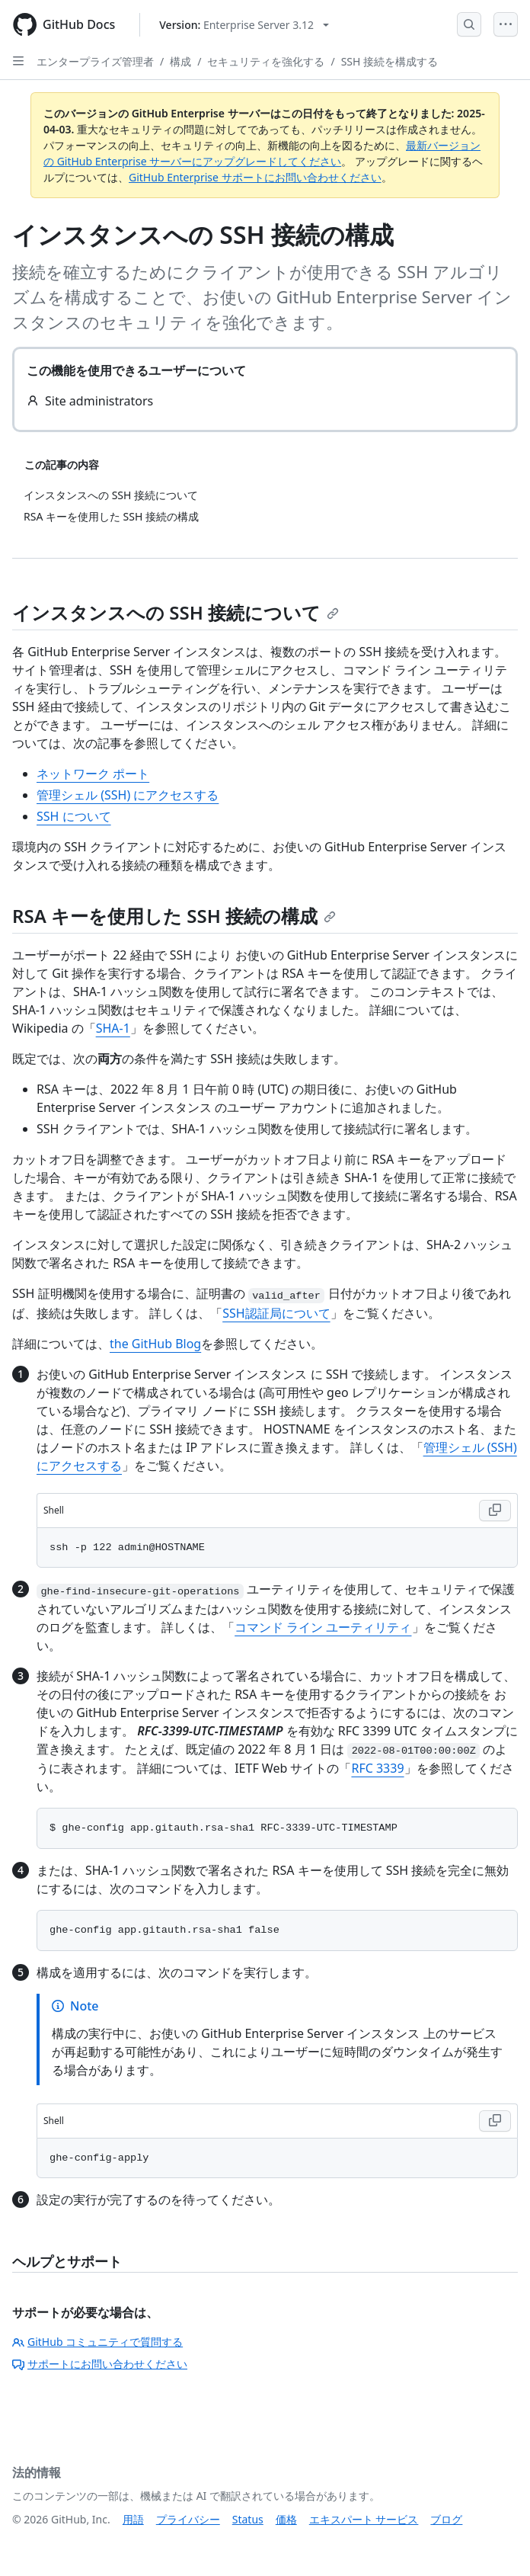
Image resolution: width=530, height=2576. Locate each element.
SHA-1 (113, 1028)
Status (247, 2519)
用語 (133, 2519)
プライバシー (188, 2519)
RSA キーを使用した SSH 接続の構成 (174, 915)
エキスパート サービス (364, 2519)
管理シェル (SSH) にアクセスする (128, 795)
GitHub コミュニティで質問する (97, 2341)
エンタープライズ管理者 (95, 61)
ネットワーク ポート (93, 773)
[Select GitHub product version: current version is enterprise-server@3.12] (244, 25)
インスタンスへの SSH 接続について (175, 612)
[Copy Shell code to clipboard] (495, 1510)
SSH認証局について (276, 1313)
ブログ (446, 2519)
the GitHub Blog (155, 1343)
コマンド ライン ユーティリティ (323, 1627)
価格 (286, 2519)
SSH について (74, 816)
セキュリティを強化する (265, 61)
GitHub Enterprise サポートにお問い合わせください (255, 177)
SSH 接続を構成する (389, 61)
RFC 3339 (377, 1768)
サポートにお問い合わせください (99, 2364)
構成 (180, 61)
